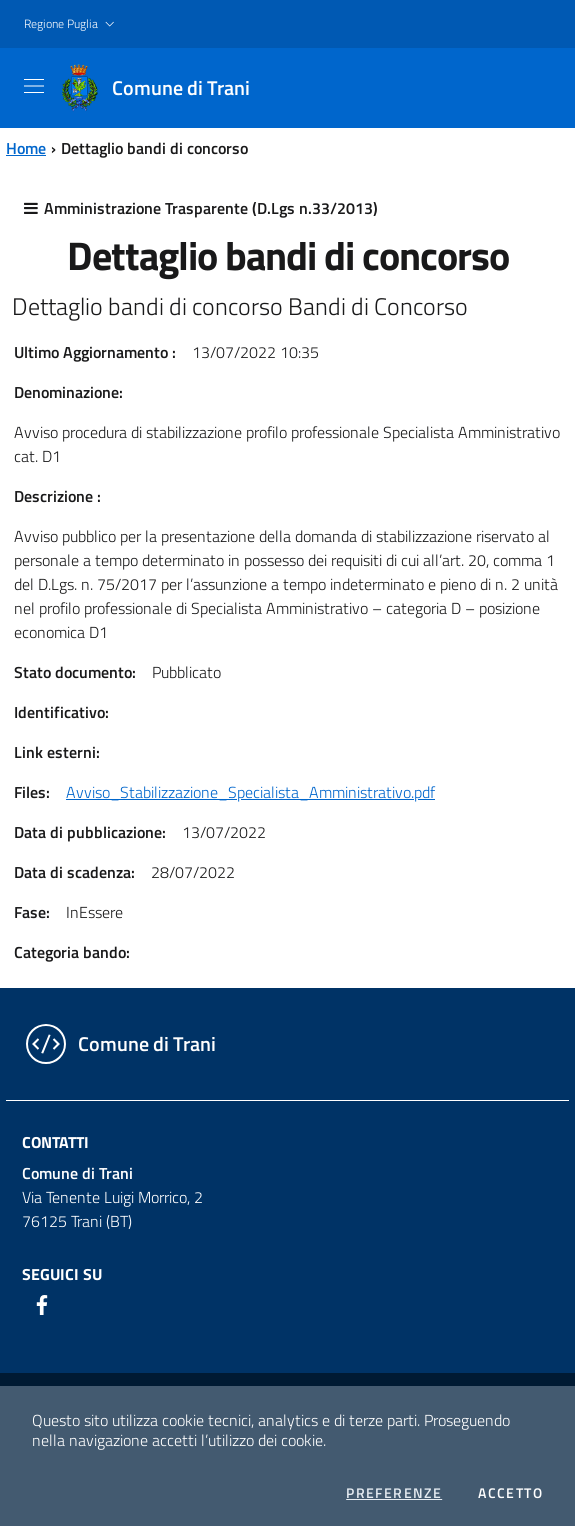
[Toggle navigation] (34, 86)
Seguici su (62, 1274)
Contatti (55, 1142)
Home (26, 148)
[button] (71, 24)
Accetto (510, 1493)
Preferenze (394, 1493)
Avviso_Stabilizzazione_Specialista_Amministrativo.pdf (250, 792)
